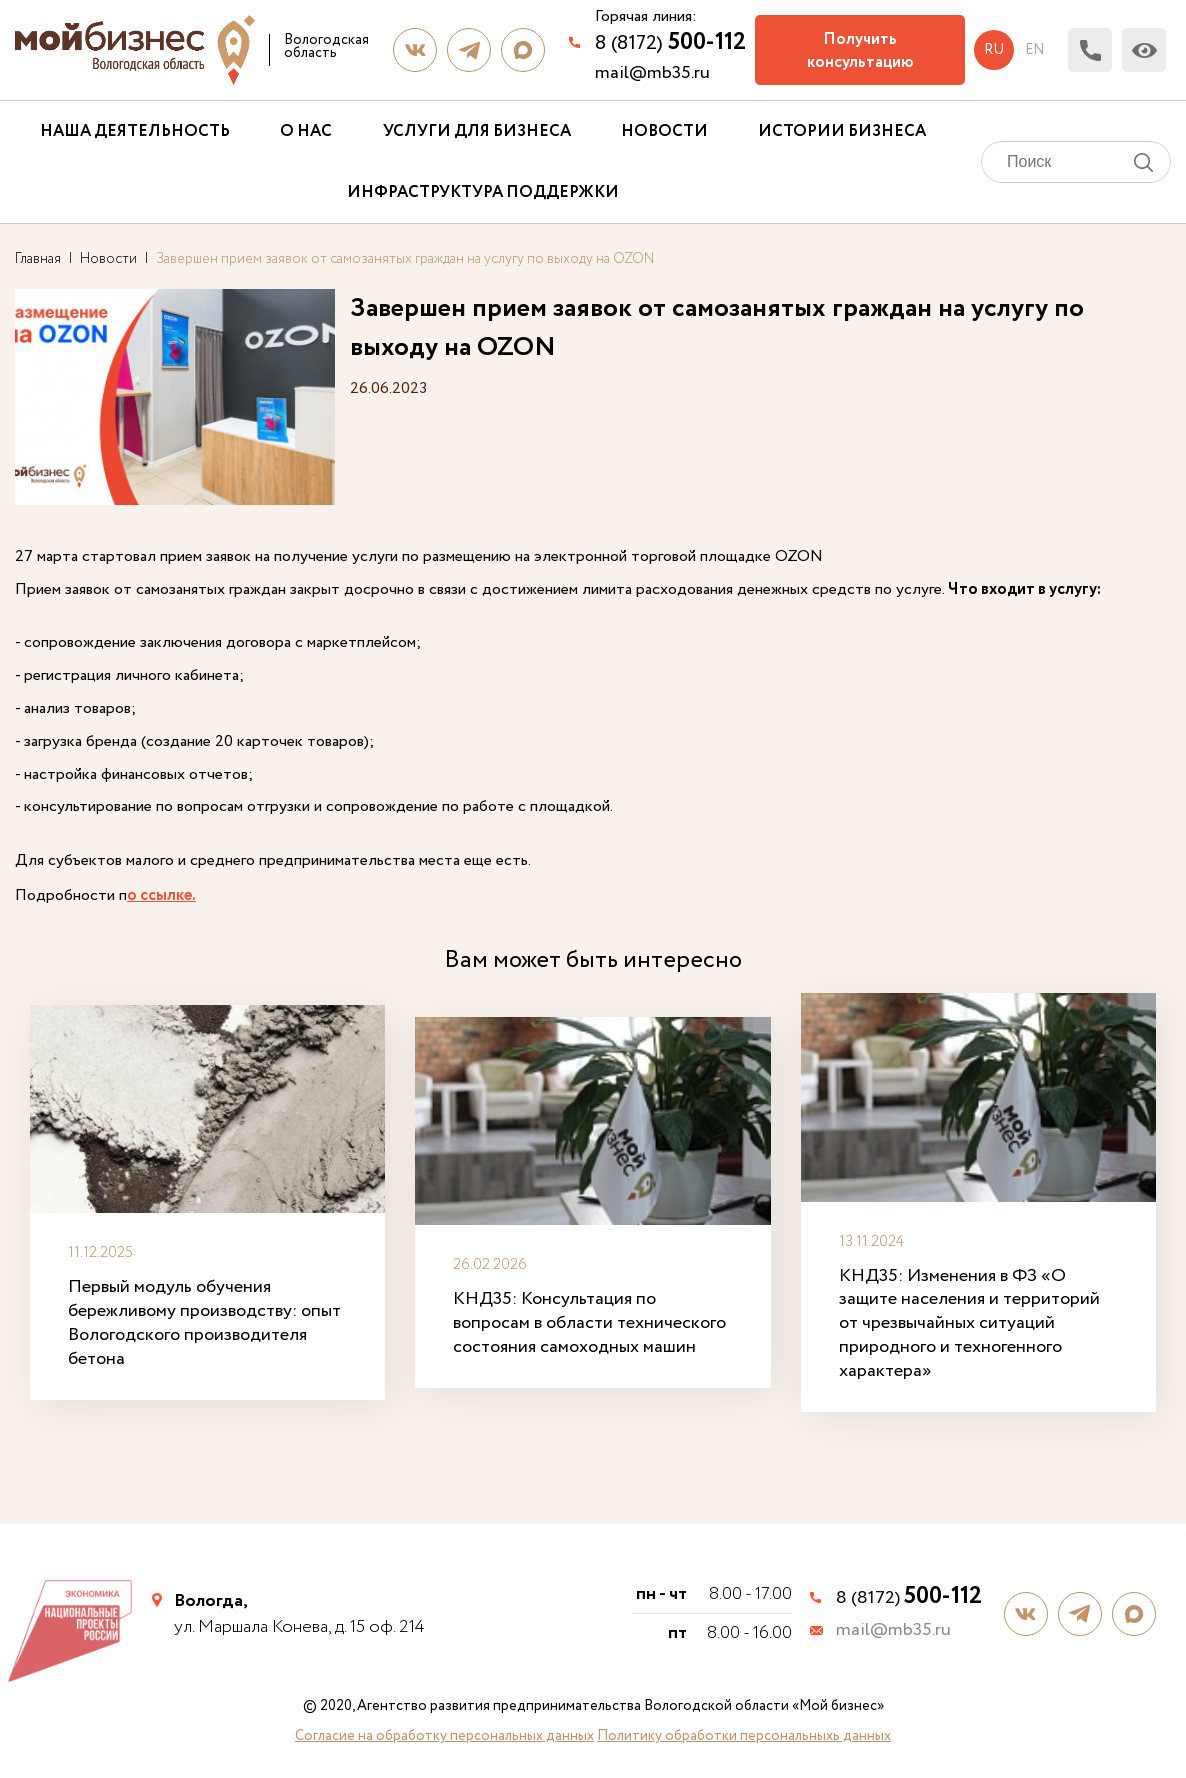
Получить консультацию (860, 51)
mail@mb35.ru (652, 73)
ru (994, 50)
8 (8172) (670, 42)
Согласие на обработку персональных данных (444, 1736)
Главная (38, 259)
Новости (664, 131)
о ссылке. (161, 896)
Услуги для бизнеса (477, 131)
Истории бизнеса (842, 131)
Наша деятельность (135, 131)
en (1034, 50)
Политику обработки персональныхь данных (744, 1736)
